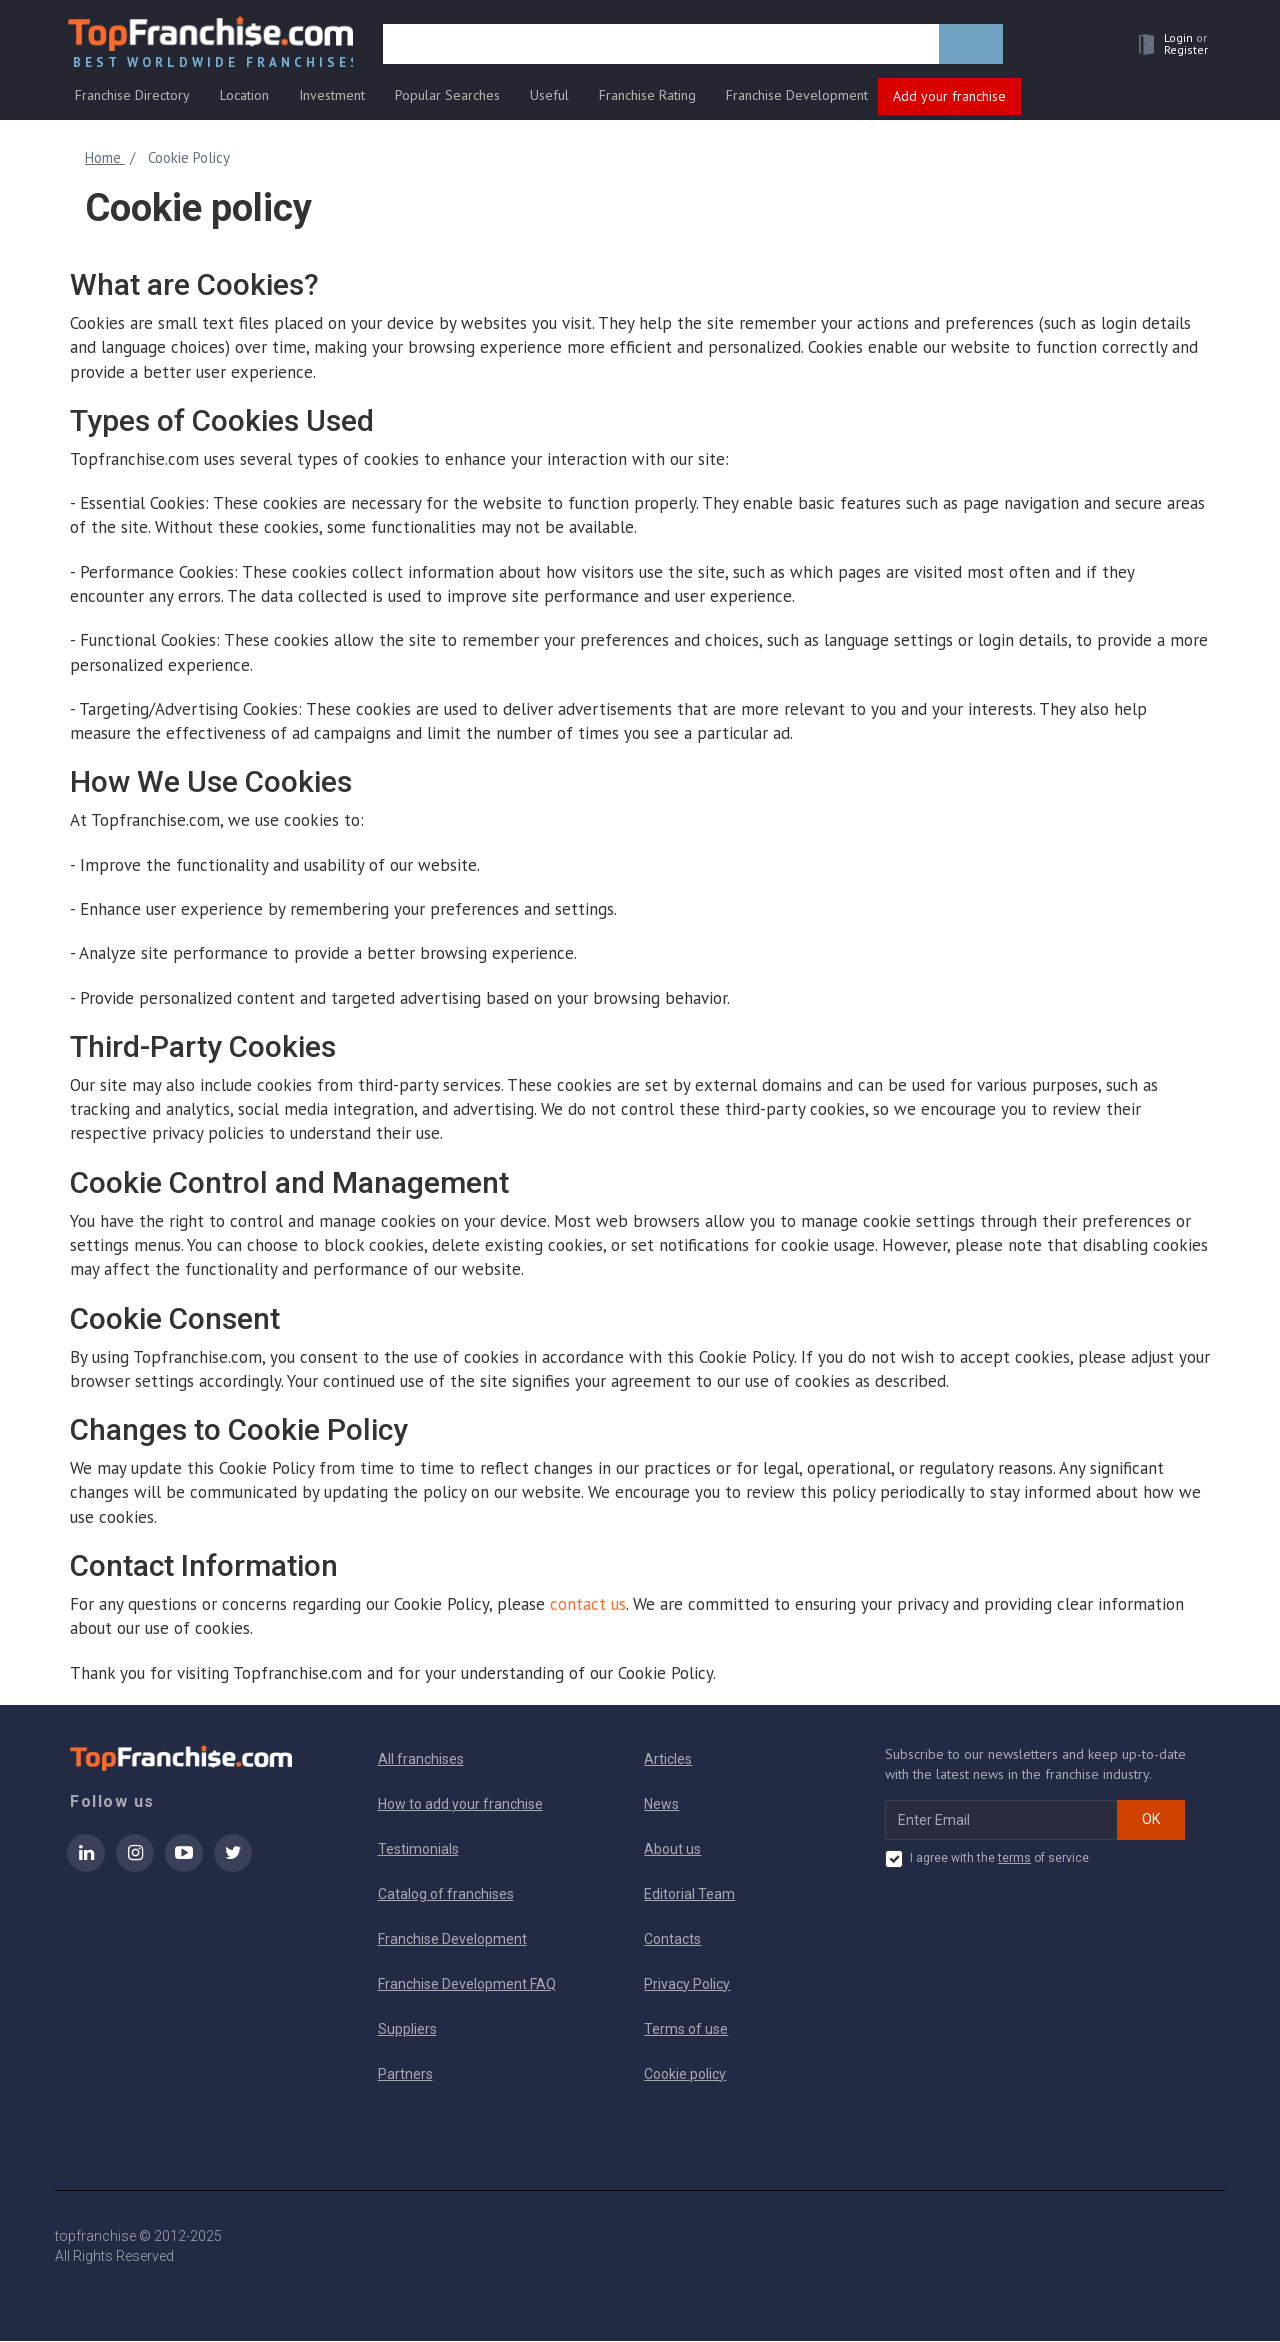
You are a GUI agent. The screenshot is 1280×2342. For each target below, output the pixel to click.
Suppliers (407, 2030)
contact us (588, 1605)
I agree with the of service (987, 1860)
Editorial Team (689, 1895)
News (661, 1805)
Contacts (672, 1940)
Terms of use (686, 2030)
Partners (405, 2075)
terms (1014, 1859)
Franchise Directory (132, 97)
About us (672, 1850)
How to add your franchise (460, 1805)
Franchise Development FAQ (467, 1985)
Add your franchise (949, 98)
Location (244, 97)
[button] (1166, 46)
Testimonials (418, 1850)
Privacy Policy (687, 1985)
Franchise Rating (647, 97)
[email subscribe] (1001, 1821)
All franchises (421, 1760)
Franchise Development (797, 97)
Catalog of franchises (446, 1895)
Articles (668, 1760)
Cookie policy (685, 2075)
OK (1151, 1820)
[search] (663, 47)
